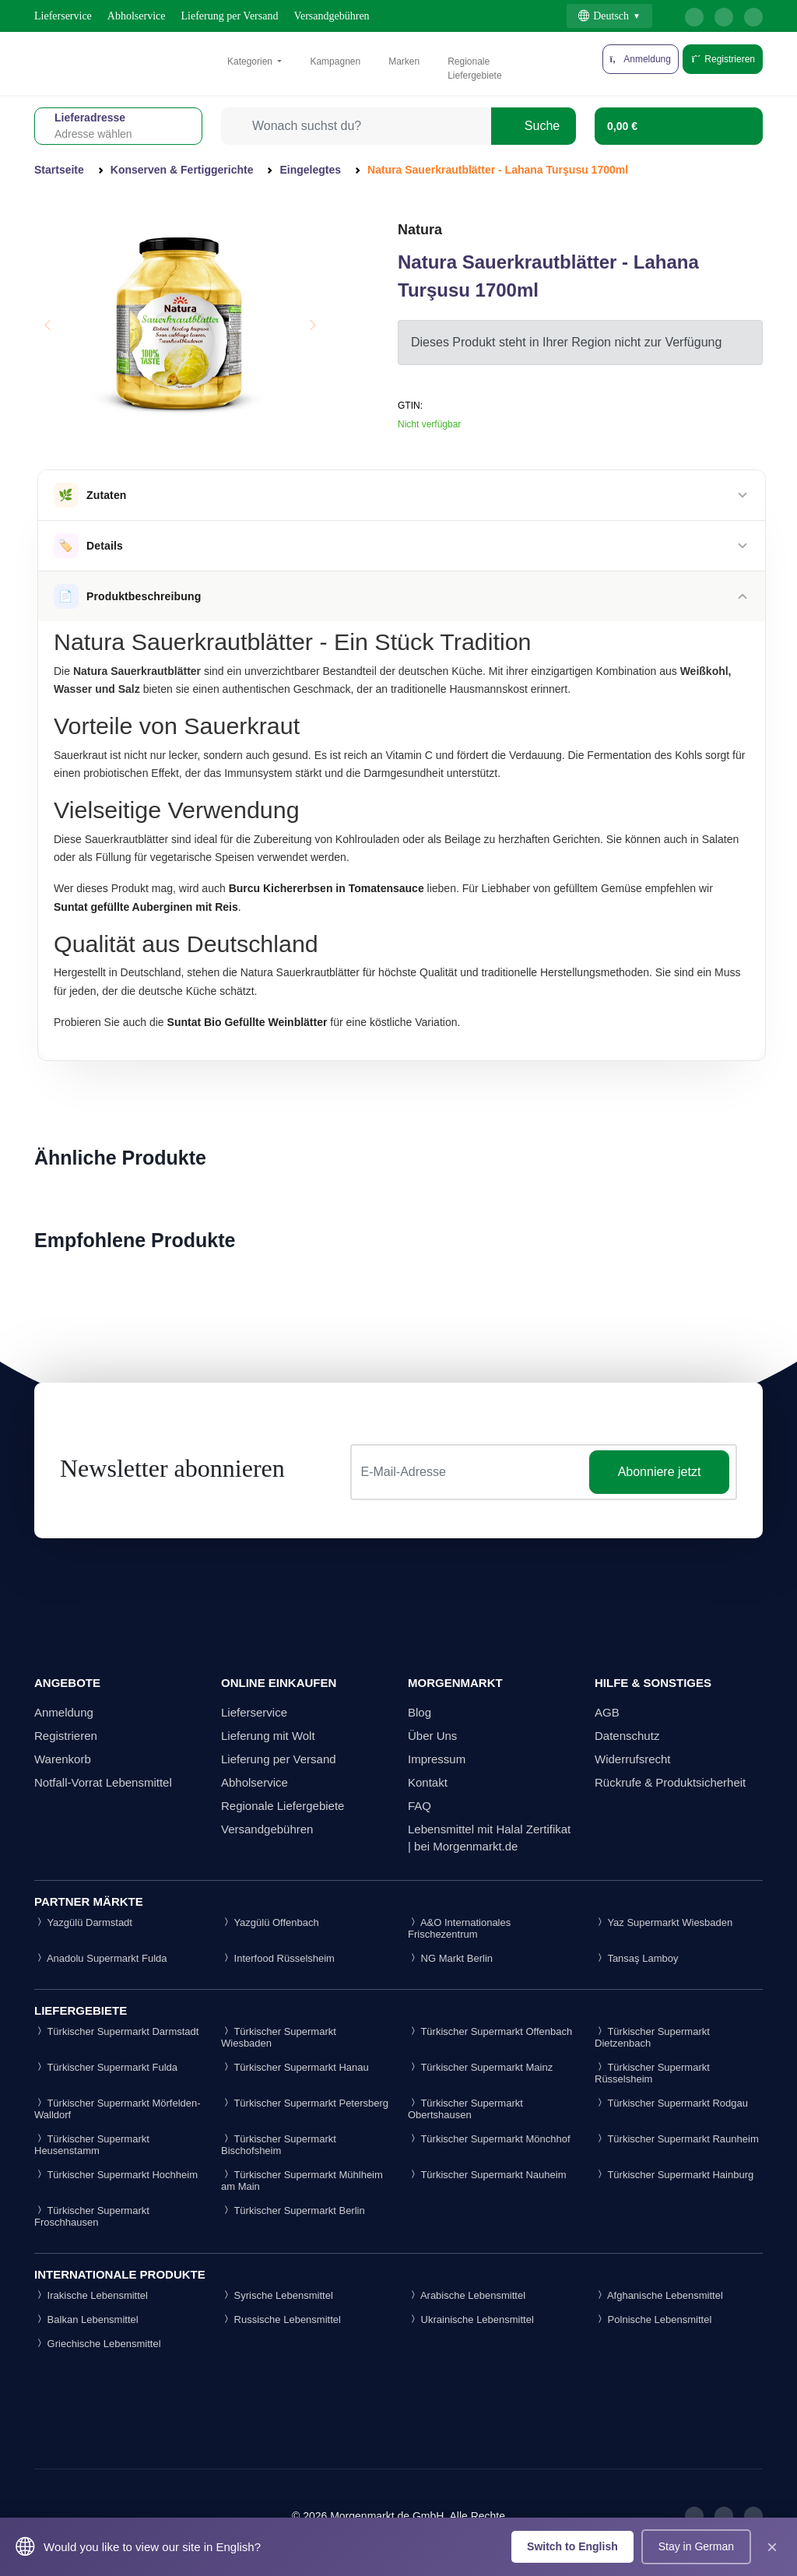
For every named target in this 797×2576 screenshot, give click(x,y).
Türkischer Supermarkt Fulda (105, 2067)
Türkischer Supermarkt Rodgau (671, 2103)
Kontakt (428, 1782)
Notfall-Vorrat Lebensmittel (103, 1782)
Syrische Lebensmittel (277, 2295)
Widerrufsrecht (633, 1759)
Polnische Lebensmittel (653, 2319)
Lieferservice (63, 16)
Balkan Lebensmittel (86, 2319)
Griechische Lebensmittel (97, 2343)
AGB (607, 1712)
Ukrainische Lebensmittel (471, 2319)
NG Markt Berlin (450, 1958)
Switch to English (572, 2546)
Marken (404, 61)
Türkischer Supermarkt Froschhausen (91, 2216)
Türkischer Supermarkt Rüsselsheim (652, 2073)
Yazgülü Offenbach (270, 1922)
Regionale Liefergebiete (474, 68)
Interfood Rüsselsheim (278, 1958)
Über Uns (432, 1735)
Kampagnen (335, 61)
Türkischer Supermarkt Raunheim (677, 2139)
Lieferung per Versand (230, 16)
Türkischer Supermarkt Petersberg (304, 2103)
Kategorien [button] (251, 61)
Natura (420, 229)
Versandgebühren (331, 16)
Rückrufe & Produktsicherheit (670, 1782)
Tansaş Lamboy (636, 1958)
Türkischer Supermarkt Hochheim (116, 2175)
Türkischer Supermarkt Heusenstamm (91, 2144)
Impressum (436, 1759)
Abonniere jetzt (659, 1471)
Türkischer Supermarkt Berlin (293, 2210)
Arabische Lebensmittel (466, 2295)
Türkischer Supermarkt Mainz (480, 2067)
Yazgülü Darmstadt (83, 1922)
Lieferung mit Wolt (268, 1735)
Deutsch (603, 16)
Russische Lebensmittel (281, 2319)
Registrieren (722, 59)
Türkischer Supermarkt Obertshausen (465, 2109)
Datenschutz (627, 1735)
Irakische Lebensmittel (91, 2295)
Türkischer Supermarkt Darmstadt (116, 2031)
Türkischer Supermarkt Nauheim (487, 2175)
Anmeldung (63, 1712)
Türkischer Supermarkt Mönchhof (489, 2139)
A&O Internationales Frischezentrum (459, 1928)
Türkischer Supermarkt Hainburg (674, 2175)
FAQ (419, 1805)
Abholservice (136, 16)
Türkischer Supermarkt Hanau (295, 2067)
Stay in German (696, 2546)
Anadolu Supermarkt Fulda (100, 1958)
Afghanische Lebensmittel (659, 2295)
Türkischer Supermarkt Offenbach (490, 2031)
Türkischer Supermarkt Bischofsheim (278, 2144)
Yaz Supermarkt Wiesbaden (663, 1922)
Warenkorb (62, 1759)
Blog (419, 1712)
